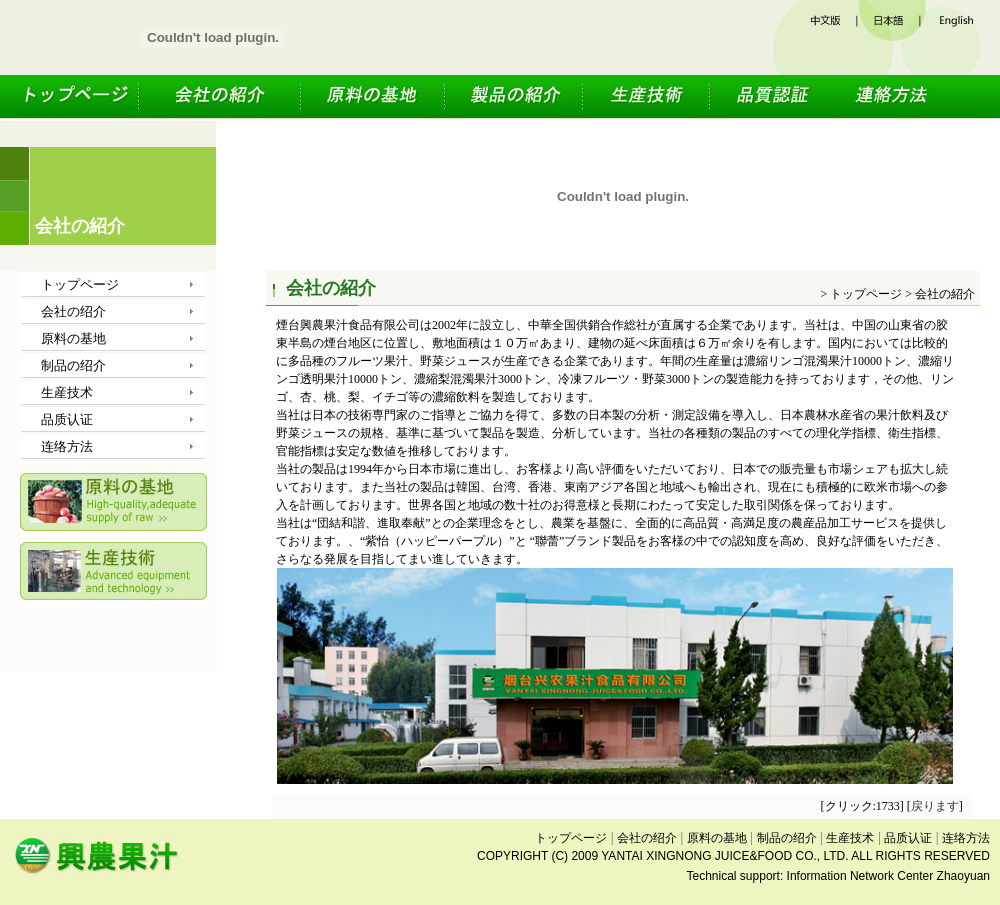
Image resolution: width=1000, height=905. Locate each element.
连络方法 (905, 98)
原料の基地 (375, 98)
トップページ (80, 98)
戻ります (935, 806)
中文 (815, 37)
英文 (961, 37)
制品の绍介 (516, 98)
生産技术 (648, 98)
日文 (890, 37)
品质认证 (772, 98)
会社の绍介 (222, 98)
